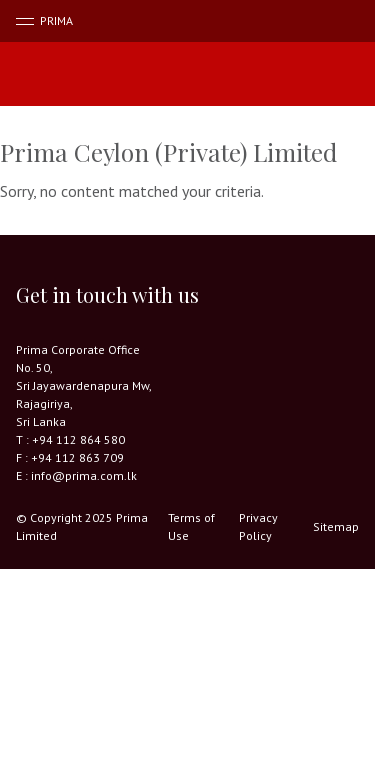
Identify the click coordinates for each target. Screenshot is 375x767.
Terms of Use (191, 526)
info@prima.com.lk (84, 475)
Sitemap (336, 526)
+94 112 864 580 (78, 439)
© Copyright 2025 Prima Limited (82, 526)
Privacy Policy (258, 526)
